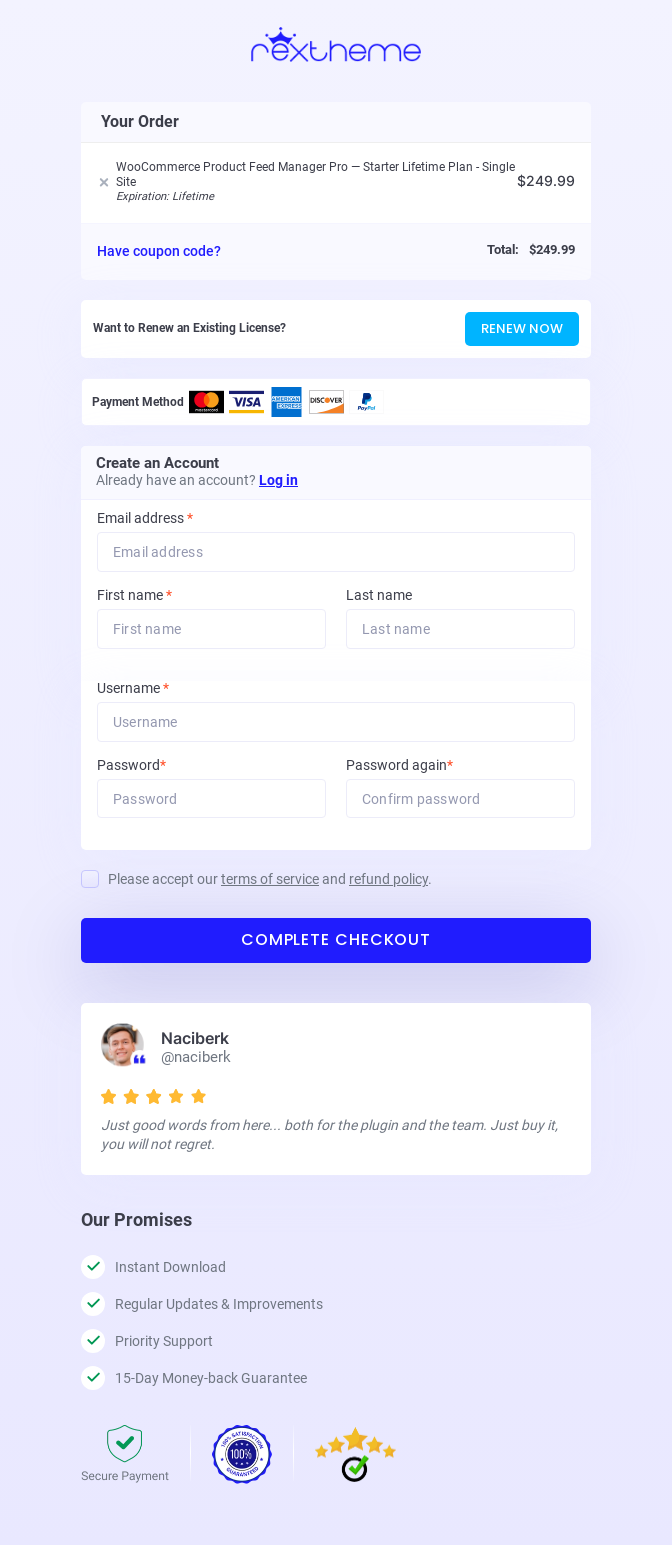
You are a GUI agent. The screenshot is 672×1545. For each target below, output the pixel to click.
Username (160, 688)
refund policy (388, 880)
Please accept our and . (270, 880)
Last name (379, 595)
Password (158, 765)
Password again (426, 765)
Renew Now (522, 328)
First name (134, 595)
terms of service (270, 880)
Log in (278, 480)
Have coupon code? (159, 251)
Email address (145, 518)
